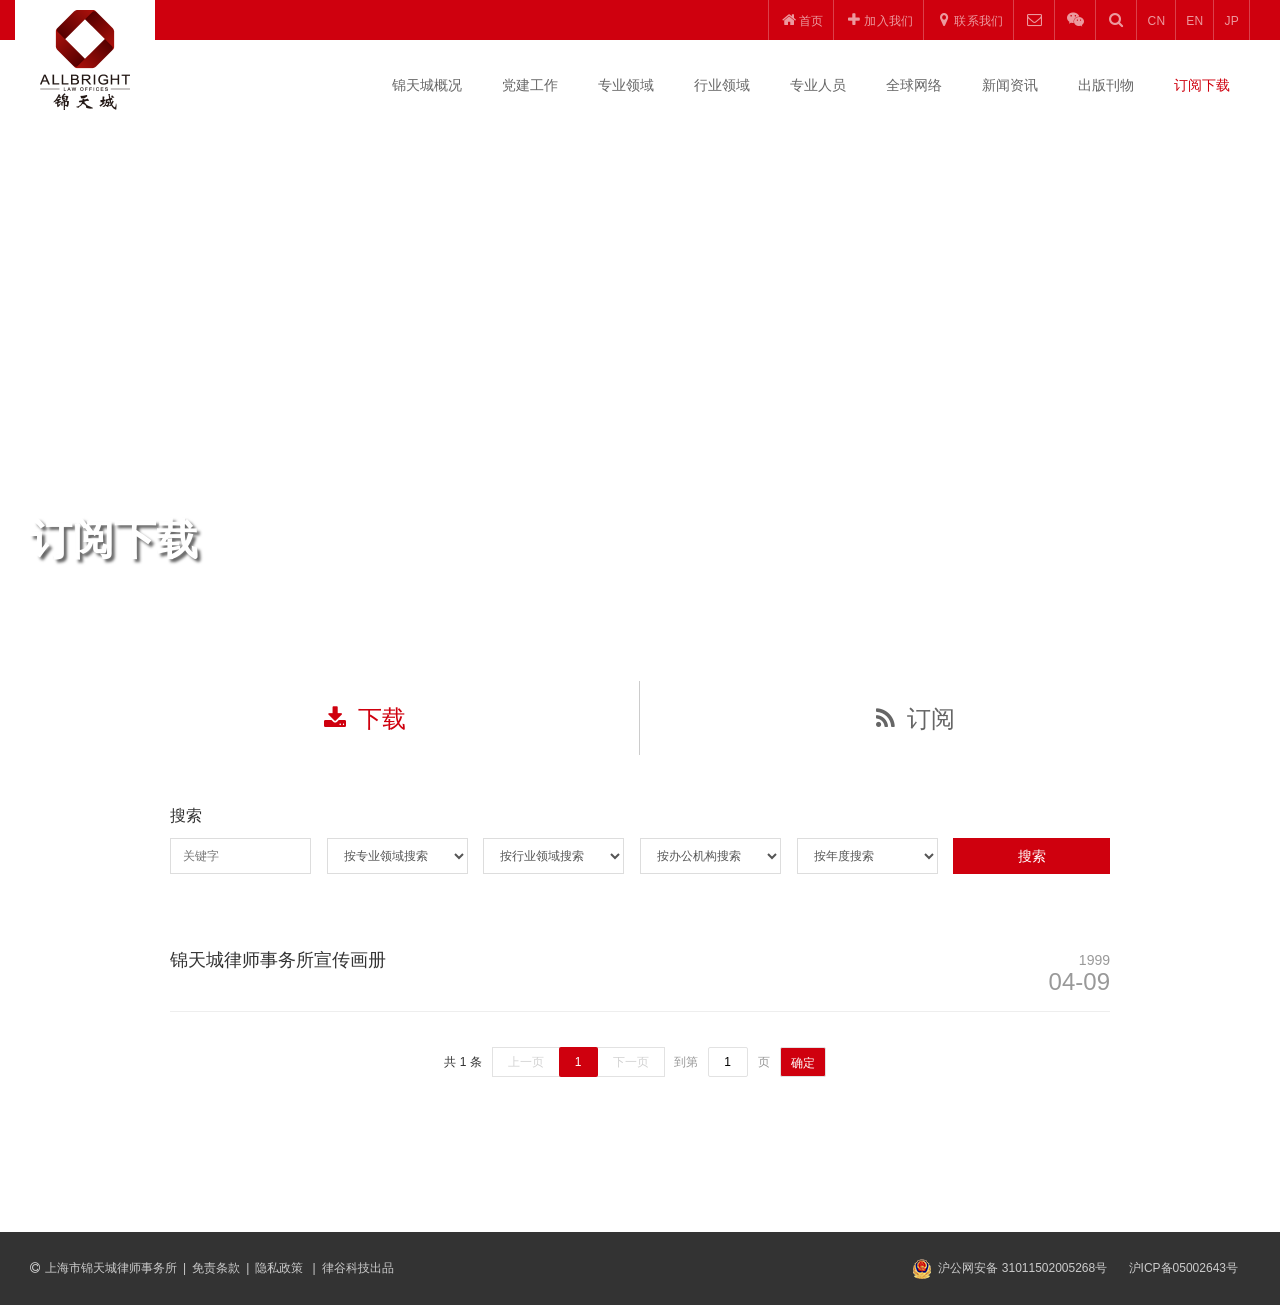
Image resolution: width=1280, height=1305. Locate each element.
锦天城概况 (427, 85)
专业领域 (626, 85)
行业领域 (722, 85)
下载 (365, 718)
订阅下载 (1202, 85)
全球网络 (914, 85)
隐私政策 (280, 1268)
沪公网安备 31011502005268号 (1022, 1268)
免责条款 (216, 1268)
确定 (803, 1063)
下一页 (631, 1062)
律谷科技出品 (358, 1268)
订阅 (915, 718)
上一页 (526, 1062)
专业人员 (818, 85)
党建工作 (530, 85)
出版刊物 (1106, 85)
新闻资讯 (1010, 85)
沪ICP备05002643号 (1183, 1268)
